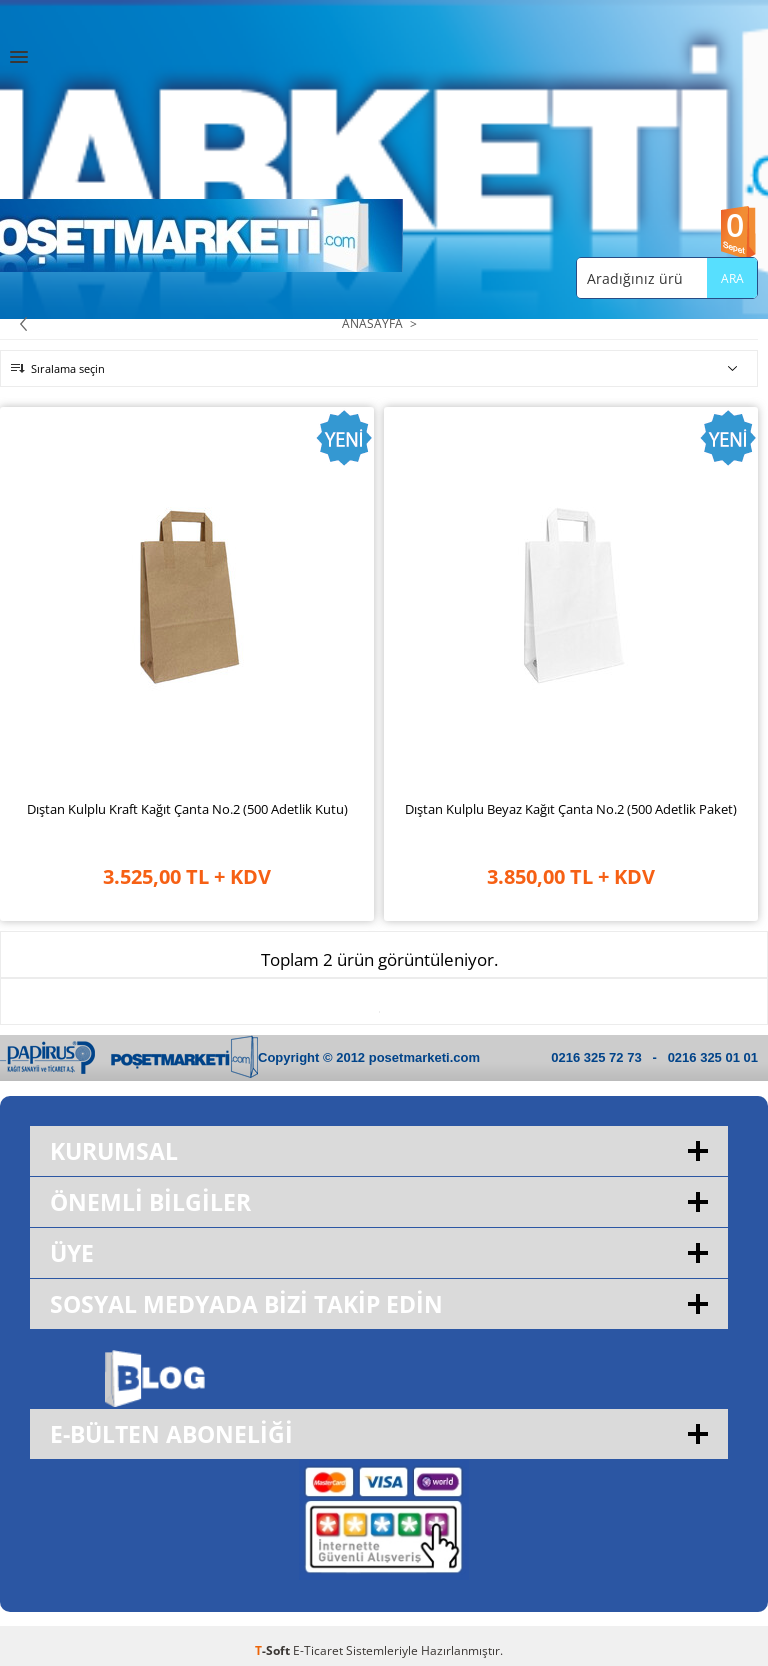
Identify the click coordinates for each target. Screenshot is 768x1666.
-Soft (274, 1650)
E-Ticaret (318, 1650)
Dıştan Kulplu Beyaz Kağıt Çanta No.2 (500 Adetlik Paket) (571, 809)
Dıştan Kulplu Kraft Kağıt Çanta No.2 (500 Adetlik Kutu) (187, 809)
